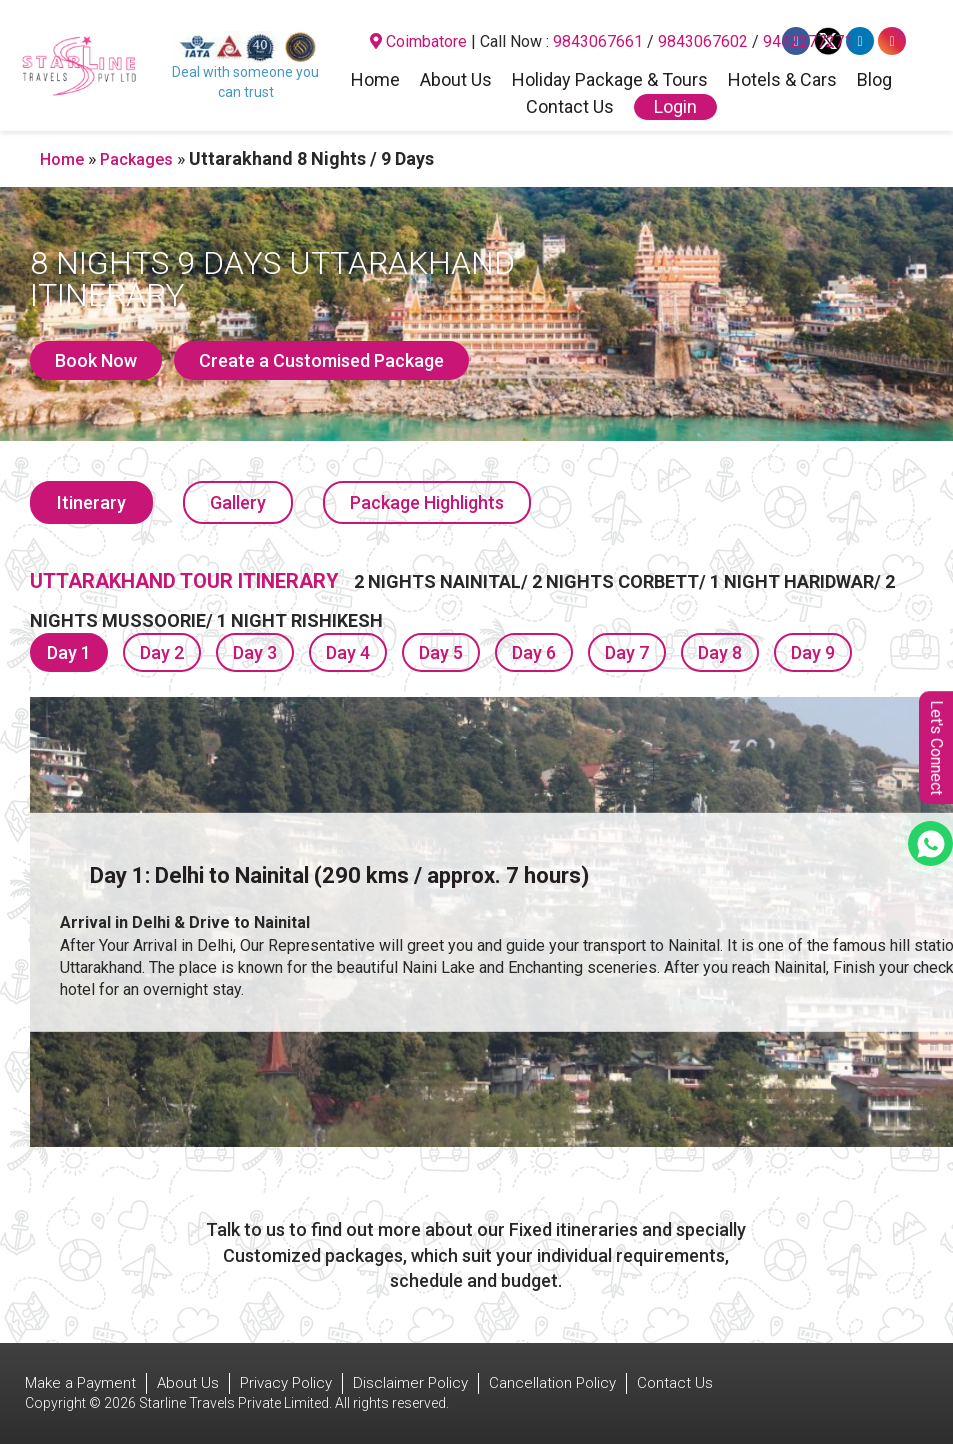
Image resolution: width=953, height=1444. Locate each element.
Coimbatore (418, 41)
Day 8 (720, 652)
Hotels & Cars (782, 81)
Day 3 (255, 652)
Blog (874, 81)
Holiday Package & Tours (610, 81)
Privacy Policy (286, 1383)
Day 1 (69, 652)
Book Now (96, 360)
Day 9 (813, 652)
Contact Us (570, 108)
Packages (136, 159)
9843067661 (598, 41)
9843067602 (703, 41)
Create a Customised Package (321, 360)
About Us (456, 81)
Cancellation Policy (552, 1383)
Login (675, 106)
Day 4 (348, 652)
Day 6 (534, 652)
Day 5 (441, 652)
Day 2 (162, 652)
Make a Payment (80, 1383)
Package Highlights (427, 502)
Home (375, 81)
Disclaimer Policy (410, 1383)
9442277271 (808, 41)
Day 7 (627, 652)
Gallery (238, 502)
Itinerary (91, 502)
